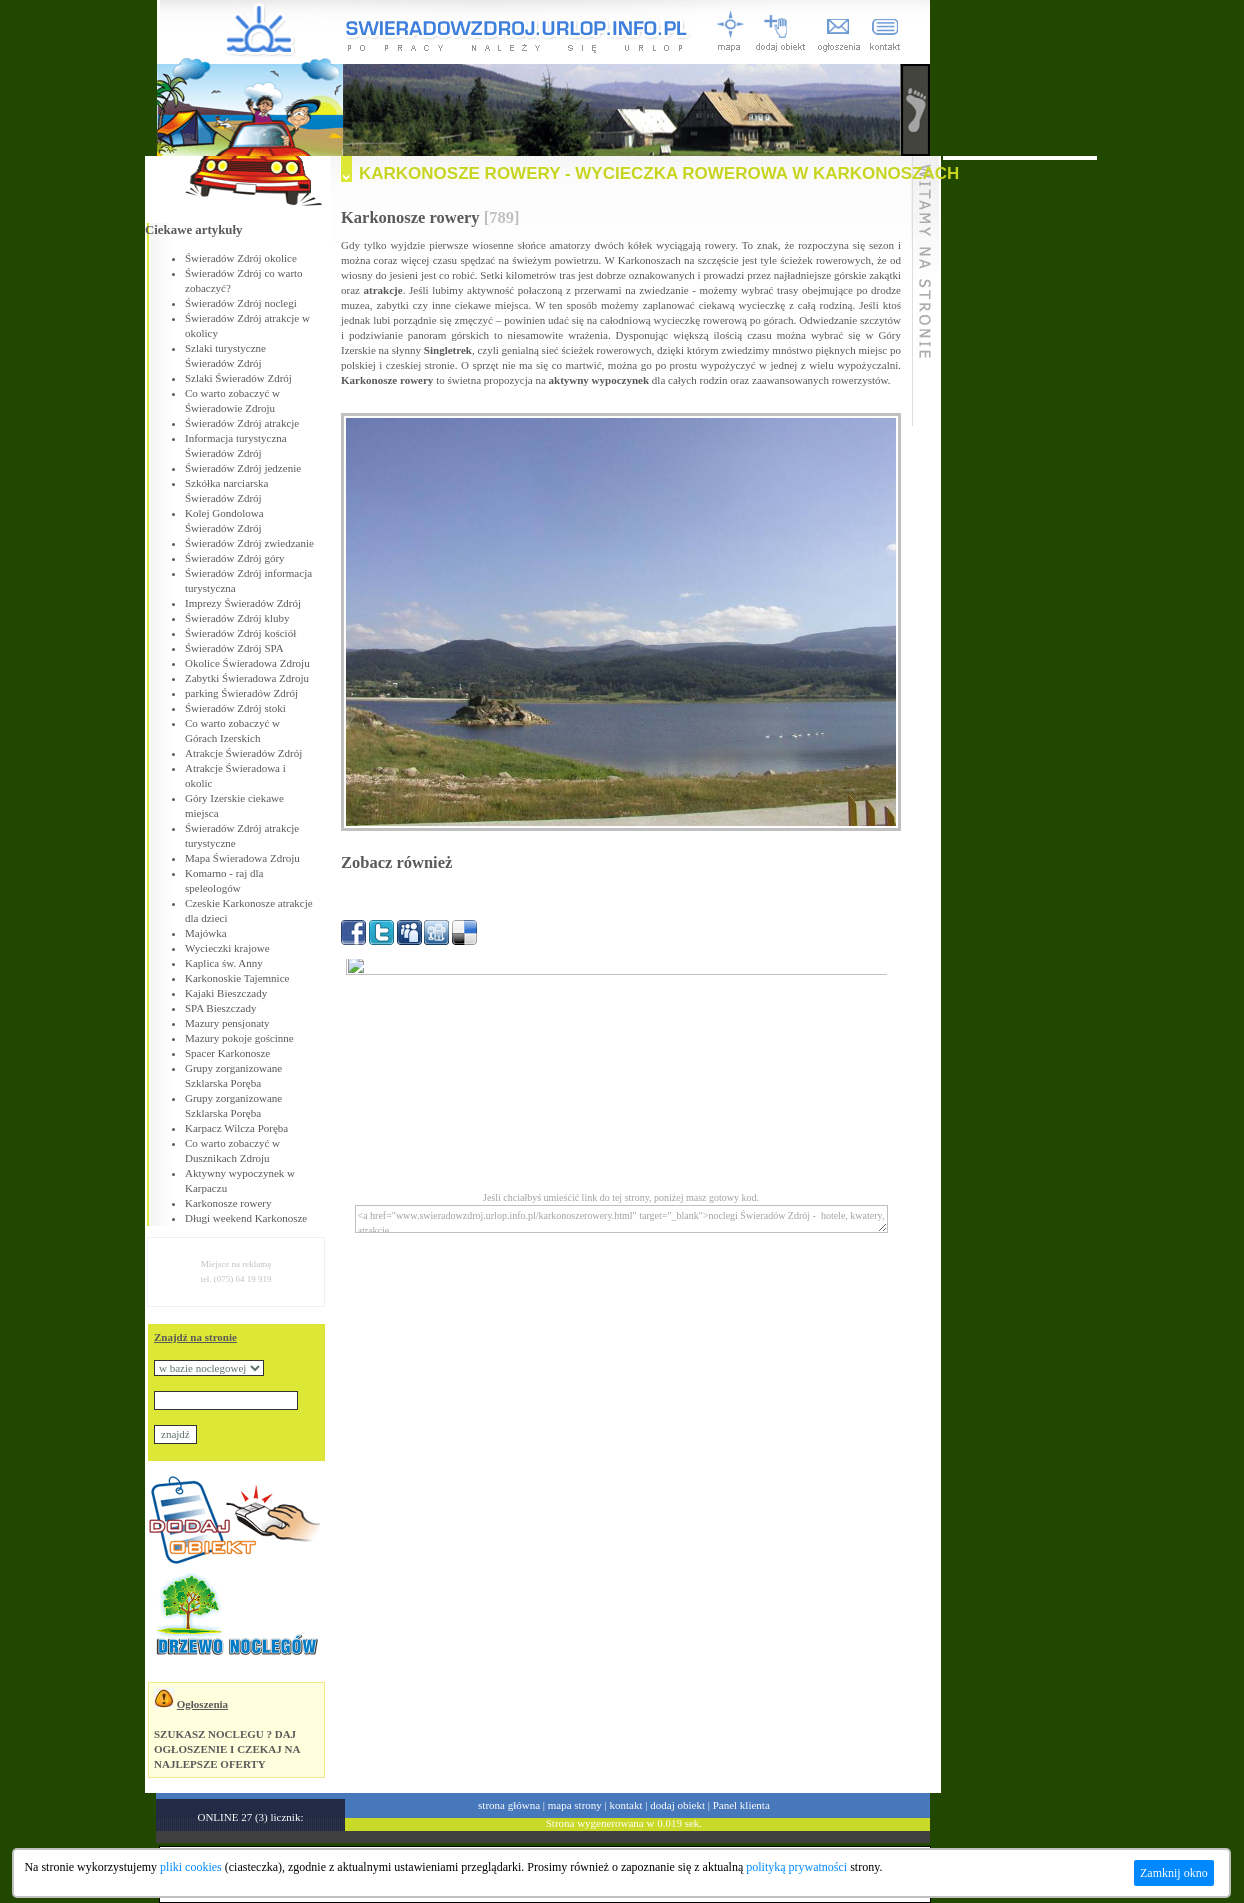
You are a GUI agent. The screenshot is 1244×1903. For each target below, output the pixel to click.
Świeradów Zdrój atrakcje (242, 423)
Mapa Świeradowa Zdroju (242, 858)
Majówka (206, 933)
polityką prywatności (796, 1867)
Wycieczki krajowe (227, 948)
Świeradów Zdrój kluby (237, 618)
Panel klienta (741, 1805)
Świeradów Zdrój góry (235, 558)
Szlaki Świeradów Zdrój (238, 378)
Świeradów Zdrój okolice (241, 258)
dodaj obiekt (677, 1805)
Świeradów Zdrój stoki (235, 708)
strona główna (509, 1805)
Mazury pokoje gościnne (239, 1038)
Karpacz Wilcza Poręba (236, 1128)
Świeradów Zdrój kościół (240, 633)
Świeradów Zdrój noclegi (241, 303)
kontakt (626, 1805)
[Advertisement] (1020, 460)
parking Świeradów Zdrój (241, 693)
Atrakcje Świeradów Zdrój (243, 753)
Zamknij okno (1174, 1873)
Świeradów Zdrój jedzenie (243, 468)
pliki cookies (191, 1867)
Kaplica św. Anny (224, 963)
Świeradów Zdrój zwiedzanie (249, 543)
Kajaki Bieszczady (226, 993)
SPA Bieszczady (220, 1008)
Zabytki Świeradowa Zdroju (247, 678)
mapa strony (575, 1805)
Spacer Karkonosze (227, 1053)
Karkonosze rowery (228, 1203)
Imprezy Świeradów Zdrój (243, 603)
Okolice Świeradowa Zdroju (247, 663)
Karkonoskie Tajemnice (237, 978)
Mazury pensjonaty (227, 1023)
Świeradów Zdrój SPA (234, 648)
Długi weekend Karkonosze (246, 1218)
